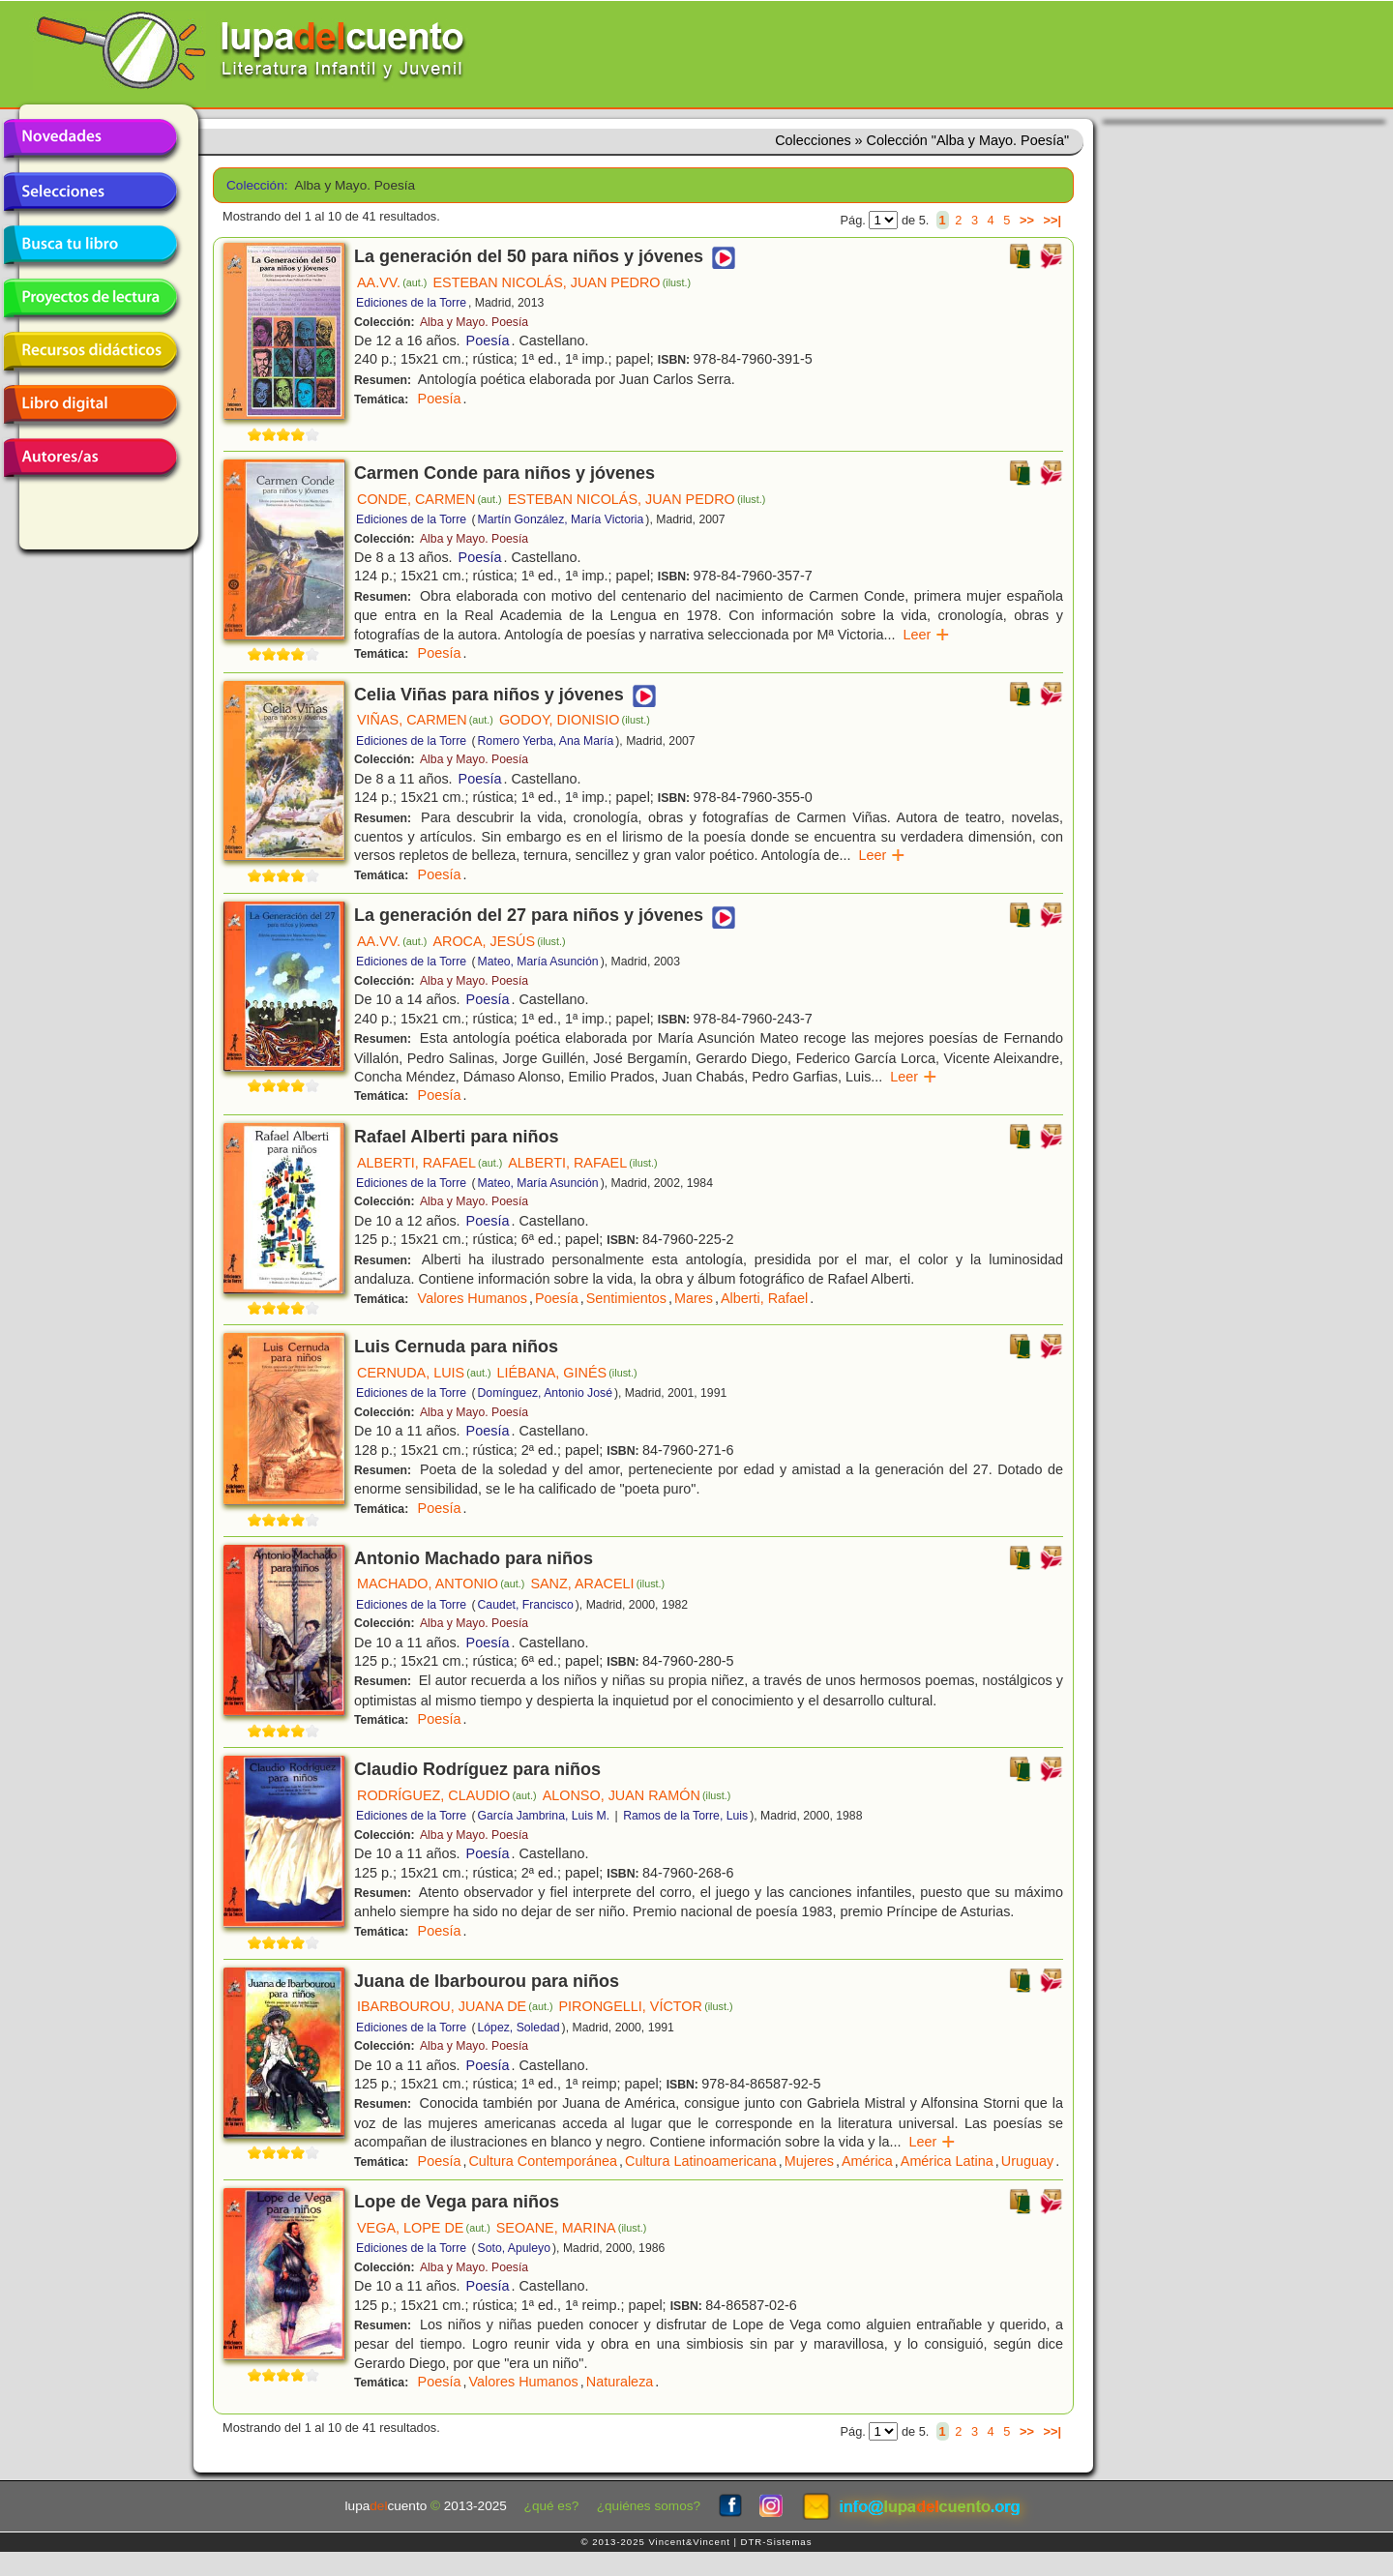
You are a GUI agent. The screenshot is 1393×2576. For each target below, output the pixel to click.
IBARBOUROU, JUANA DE (454, 2006)
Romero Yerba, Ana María (546, 741)
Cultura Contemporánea (542, 2161)
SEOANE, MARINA (571, 2227)
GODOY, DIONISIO (574, 719)
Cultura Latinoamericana (701, 2161)
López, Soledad (519, 2027)
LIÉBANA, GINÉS (567, 1372)
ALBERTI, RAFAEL (429, 1162)
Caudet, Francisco (526, 1605)
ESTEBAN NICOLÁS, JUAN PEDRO (561, 282)
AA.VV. (392, 282)
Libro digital (90, 404)
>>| (1052, 220)
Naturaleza (620, 2381)
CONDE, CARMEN (429, 499)
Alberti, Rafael (764, 1298)
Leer (926, 634)
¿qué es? (551, 2506)
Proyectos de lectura (90, 298)
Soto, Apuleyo (514, 2248)
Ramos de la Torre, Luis (685, 1815)
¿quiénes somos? (648, 2506)
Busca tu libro (90, 244)
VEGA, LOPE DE (423, 2227)
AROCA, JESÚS (498, 941)
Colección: (254, 185)
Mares (693, 1298)
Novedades (90, 138)
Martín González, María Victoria (561, 519)
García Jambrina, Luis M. (544, 1815)
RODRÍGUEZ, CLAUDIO (447, 1795)
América (867, 2161)
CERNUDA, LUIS (424, 1372)
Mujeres (809, 2161)
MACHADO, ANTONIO (440, 1583)
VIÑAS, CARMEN (425, 719)
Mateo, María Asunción (538, 961)
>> (1027, 220)
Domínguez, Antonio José (545, 1393)
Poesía (488, 340)
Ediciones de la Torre (411, 303)
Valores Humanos (472, 1298)
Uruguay (1027, 2161)
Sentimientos (626, 1298)
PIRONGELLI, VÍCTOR (645, 2006)
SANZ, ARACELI (597, 1583)
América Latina (947, 2161)
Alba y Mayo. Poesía (474, 322)
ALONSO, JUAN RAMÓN (637, 1795)
